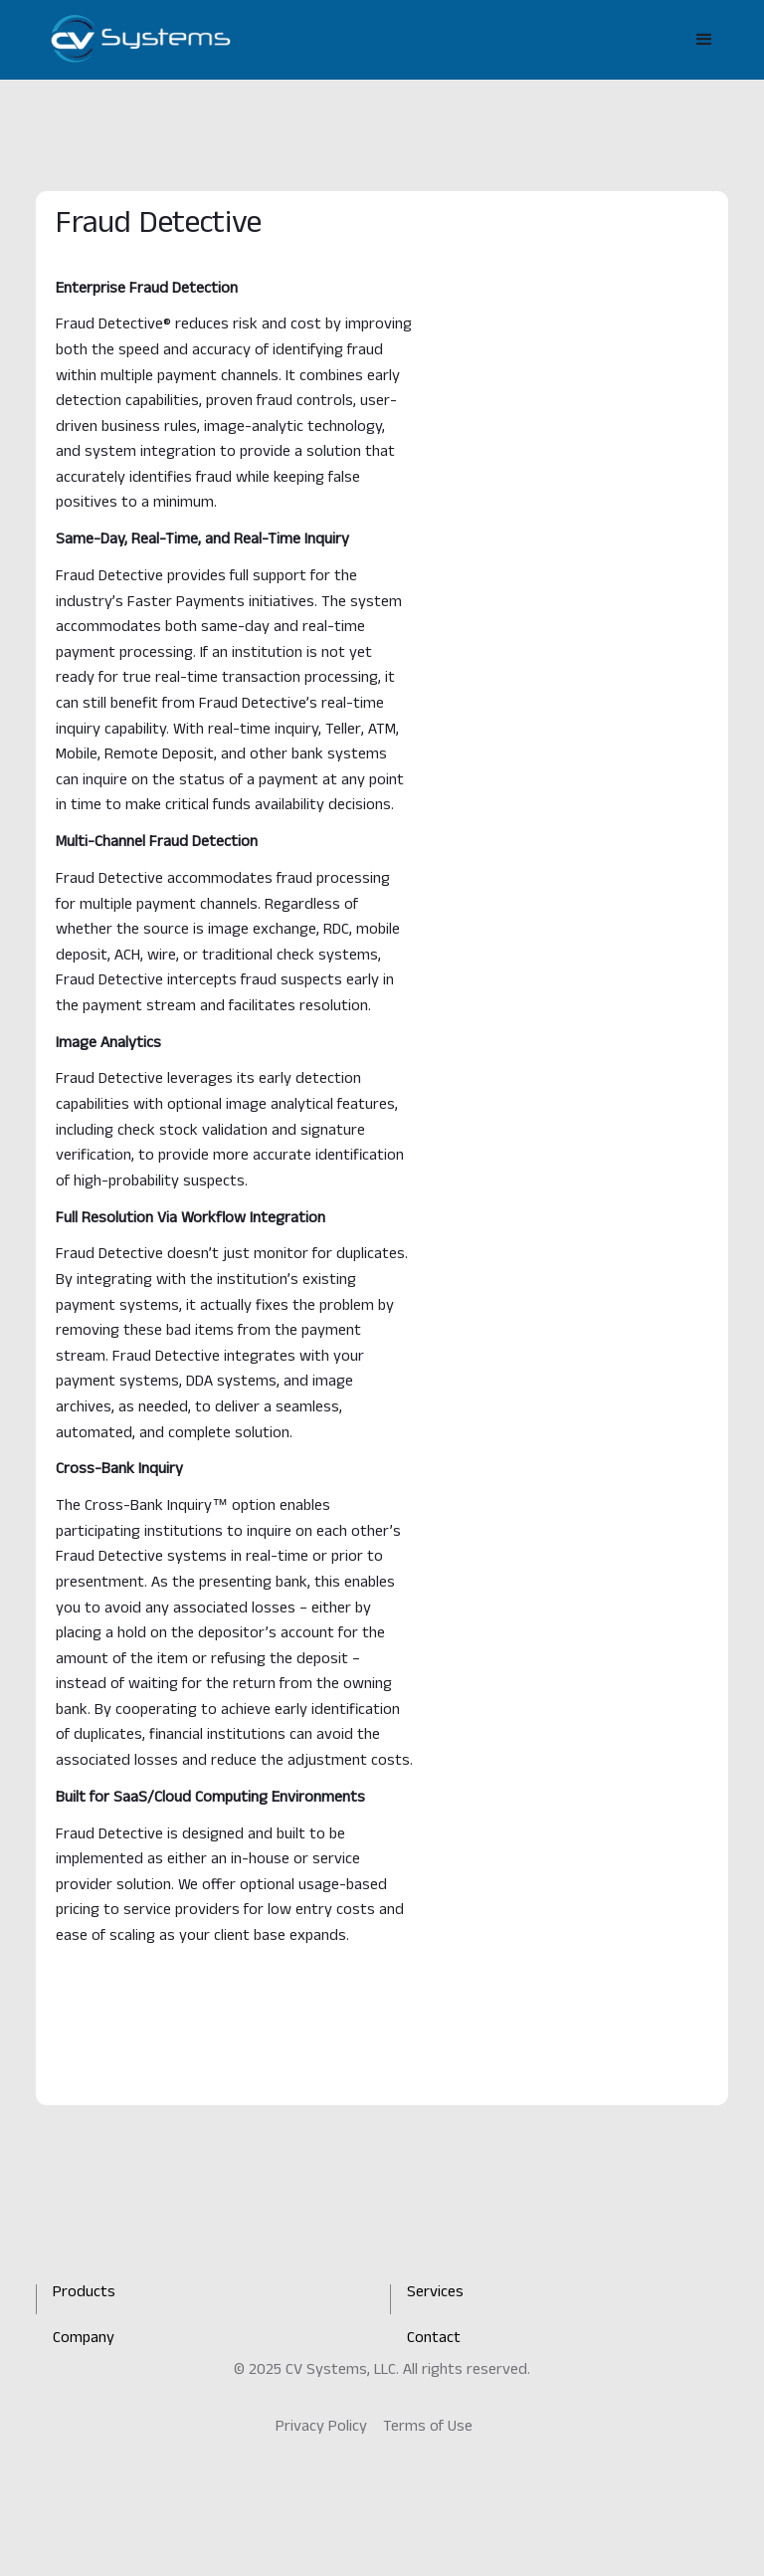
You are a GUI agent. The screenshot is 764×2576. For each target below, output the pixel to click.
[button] (704, 40)
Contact (434, 2339)
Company (83, 2339)
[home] (141, 39)
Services (435, 2293)
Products (84, 2293)
